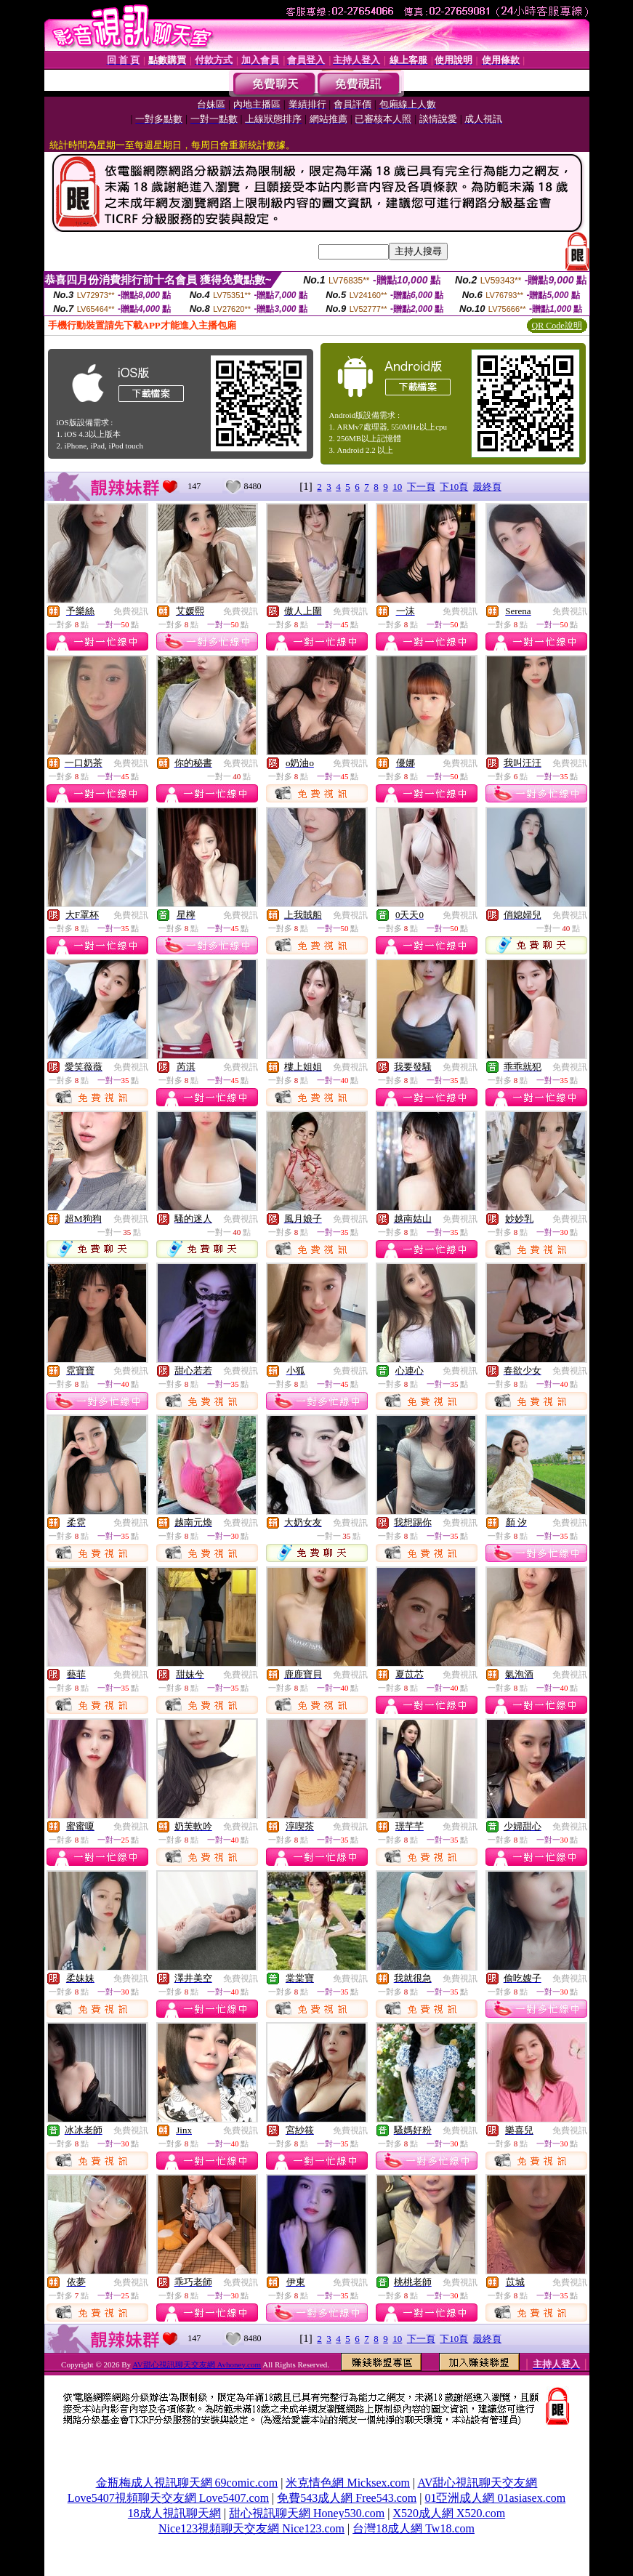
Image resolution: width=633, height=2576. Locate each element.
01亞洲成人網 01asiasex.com (494, 2498)
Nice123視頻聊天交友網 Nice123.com (251, 2528)
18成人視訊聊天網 (174, 2513)
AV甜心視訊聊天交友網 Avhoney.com (196, 2364)
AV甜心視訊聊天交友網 (477, 2482)
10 (397, 486)
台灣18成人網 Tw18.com (413, 2528)
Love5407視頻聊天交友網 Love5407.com (168, 2498)
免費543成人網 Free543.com (346, 2498)
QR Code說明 (557, 326)
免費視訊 (130, 611)
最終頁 (487, 486)
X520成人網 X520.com (448, 2513)
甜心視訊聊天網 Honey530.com (306, 2513)
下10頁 (454, 486)
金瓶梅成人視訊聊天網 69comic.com (187, 2482)
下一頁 (421, 486)
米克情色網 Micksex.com (348, 2482)
